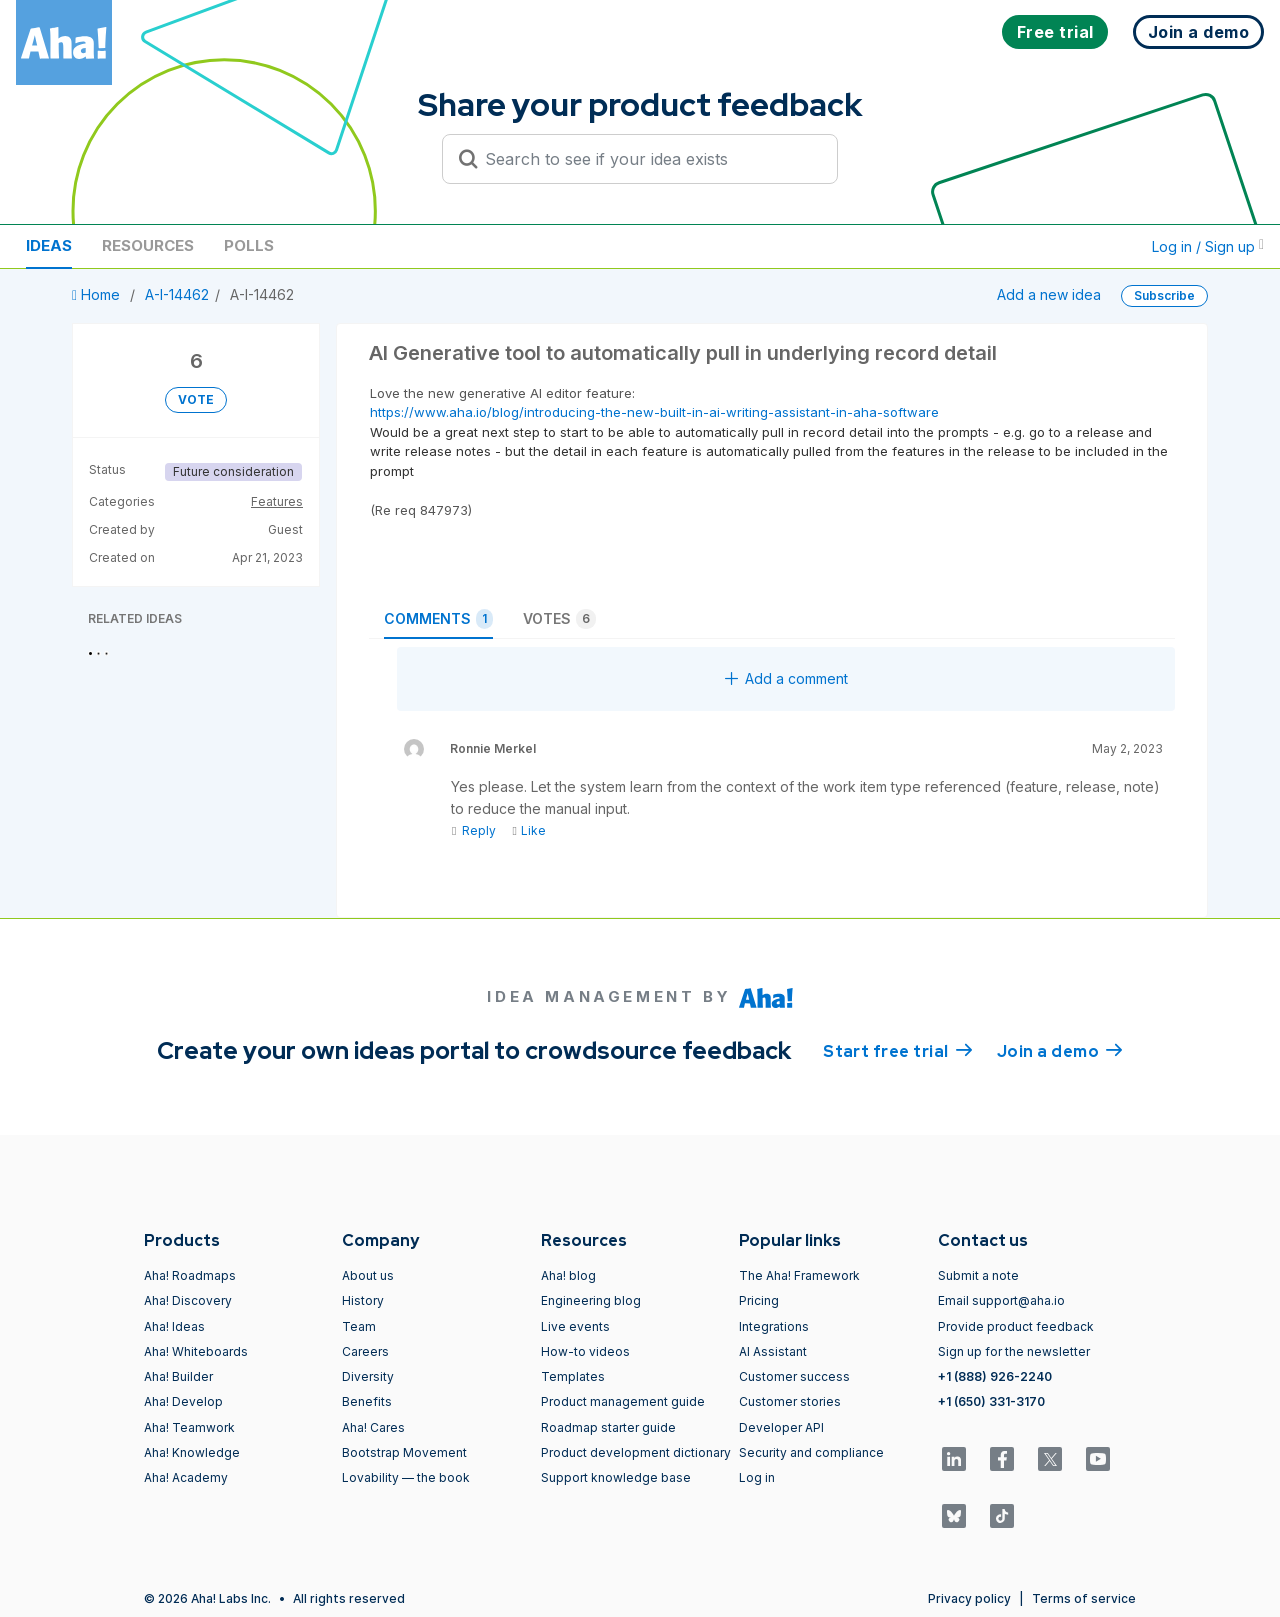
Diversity (368, 1376)
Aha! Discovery (188, 1300)
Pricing (759, 1300)
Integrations (774, 1326)
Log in (757, 1477)
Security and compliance (811, 1452)
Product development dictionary (636, 1452)
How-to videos (585, 1351)
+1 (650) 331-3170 (991, 1401)
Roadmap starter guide (608, 1427)
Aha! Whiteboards (196, 1351)
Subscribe (1164, 295)
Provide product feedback (1016, 1326)
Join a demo (1060, 1050)
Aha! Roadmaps (190, 1275)
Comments (438, 619)
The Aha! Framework (799, 1275)
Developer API (781, 1427)
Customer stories (790, 1401)
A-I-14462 (177, 294)
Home (98, 294)
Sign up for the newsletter (1014, 1351)
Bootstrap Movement (404, 1452)
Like (528, 830)
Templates (573, 1376)
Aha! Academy (186, 1477)
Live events (575, 1326)
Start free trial (898, 1050)
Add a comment (786, 678)
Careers (365, 1351)
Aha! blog (568, 1275)
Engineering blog (591, 1300)
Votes (559, 619)
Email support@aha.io (1001, 1300)
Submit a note (978, 1275)
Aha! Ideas (174, 1326)
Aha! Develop (183, 1401)
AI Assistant (773, 1351)
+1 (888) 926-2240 (995, 1376)
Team (359, 1326)
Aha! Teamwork (189, 1427)
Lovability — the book (406, 1477)
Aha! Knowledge (192, 1452)
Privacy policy (969, 1598)
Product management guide (623, 1401)
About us (368, 1275)
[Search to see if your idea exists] (649, 159)
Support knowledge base (616, 1477)
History (363, 1300)
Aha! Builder (178, 1376)
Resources (148, 245)
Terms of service (1084, 1598)
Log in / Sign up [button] (1208, 246)
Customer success (794, 1376)
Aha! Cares (373, 1427)
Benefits (367, 1401)
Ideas (49, 245)
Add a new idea (1049, 294)
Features (277, 501)
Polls (249, 245)
